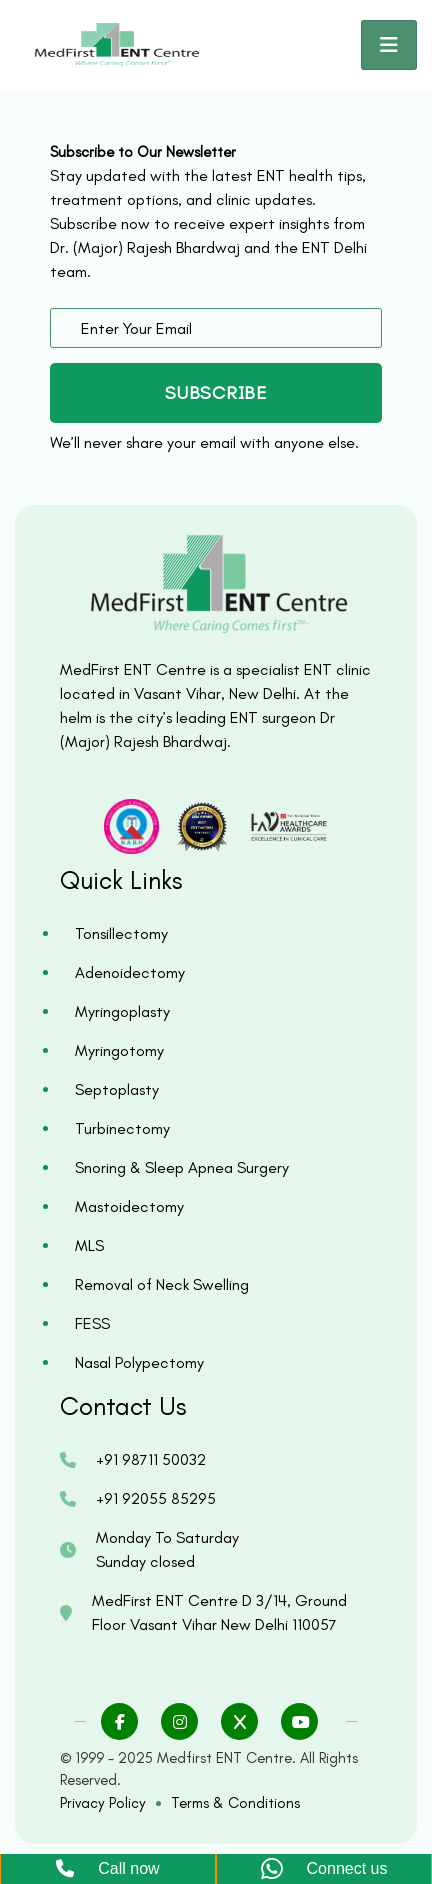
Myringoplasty (122, 1011)
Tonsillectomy (121, 933)
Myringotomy (119, 1050)
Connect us (324, 1869)
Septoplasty (117, 1089)
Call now (107, 1869)
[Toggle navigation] (389, 45)
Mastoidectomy (129, 1206)
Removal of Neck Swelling (162, 1284)
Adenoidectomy (130, 972)
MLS (89, 1245)
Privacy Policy (103, 1803)
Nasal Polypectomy (139, 1362)
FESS (92, 1323)
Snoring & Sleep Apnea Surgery (182, 1167)
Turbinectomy (122, 1128)
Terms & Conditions (235, 1803)
